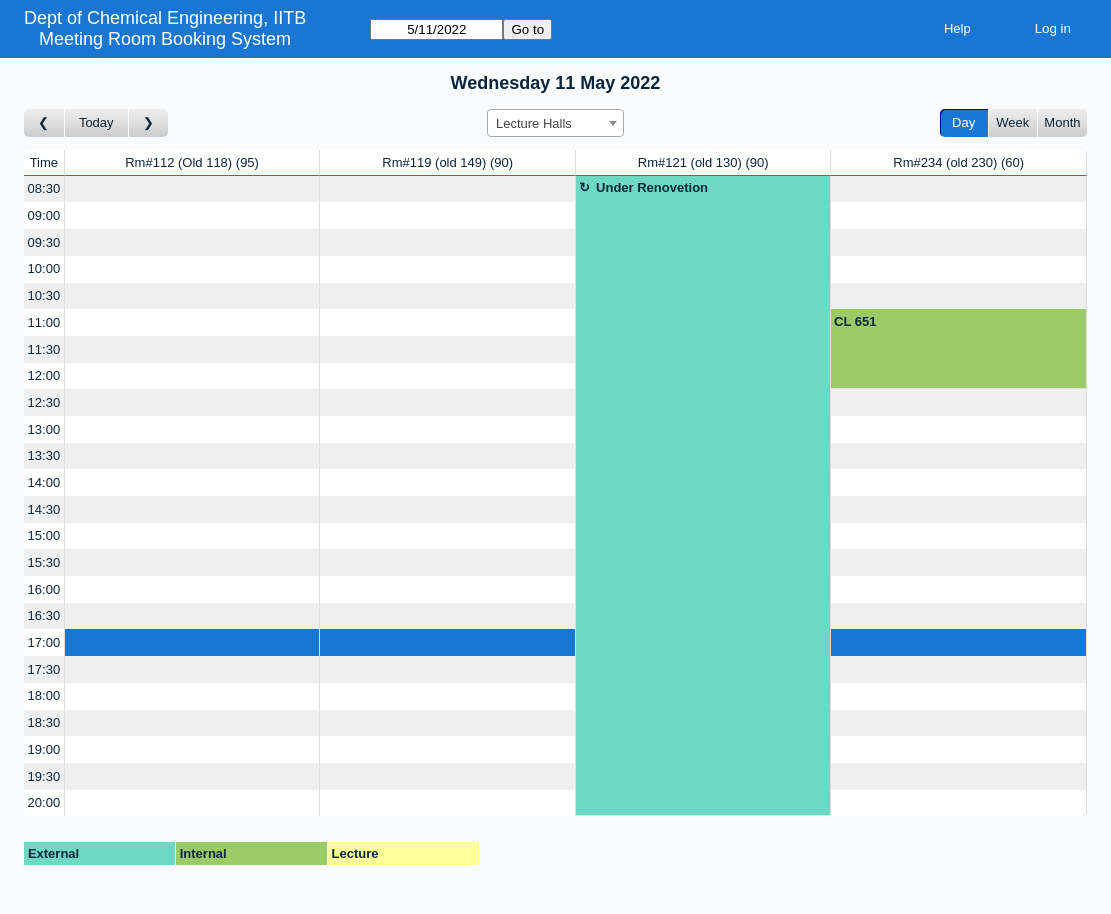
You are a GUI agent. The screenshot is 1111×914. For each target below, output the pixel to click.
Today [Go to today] (96, 122)
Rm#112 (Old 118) (192, 162)
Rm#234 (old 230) (958, 162)
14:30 (44, 509)
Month (1062, 122)
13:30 (44, 455)
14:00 (44, 482)
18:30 (44, 722)
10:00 (44, 268)
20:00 (44, 802)
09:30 (44, 242)
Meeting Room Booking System (165, 39)
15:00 (44, 535)
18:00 (44, 695)
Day (963, 122)
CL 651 (855, 321)
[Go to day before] (44, 123)
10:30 (44, 295)
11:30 (44, 349)
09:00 (44, 215)
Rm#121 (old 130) (703, 162)
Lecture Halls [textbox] (534, 123)
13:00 (44, 429)
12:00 (44, 375)
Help (957, 28)
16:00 (44, 589)
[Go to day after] (149, 123)
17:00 (44, 642)
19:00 (44, 749)
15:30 (44, 562)
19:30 (44, 776)
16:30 (44, 615)
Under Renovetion (652, 187)
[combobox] (555, 123)
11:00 (44, 322)
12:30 (44, 402)
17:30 (44, 669)
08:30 (44, 188)
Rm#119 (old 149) (447, 162)
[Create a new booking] (192, 189)
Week (1012, 122)
